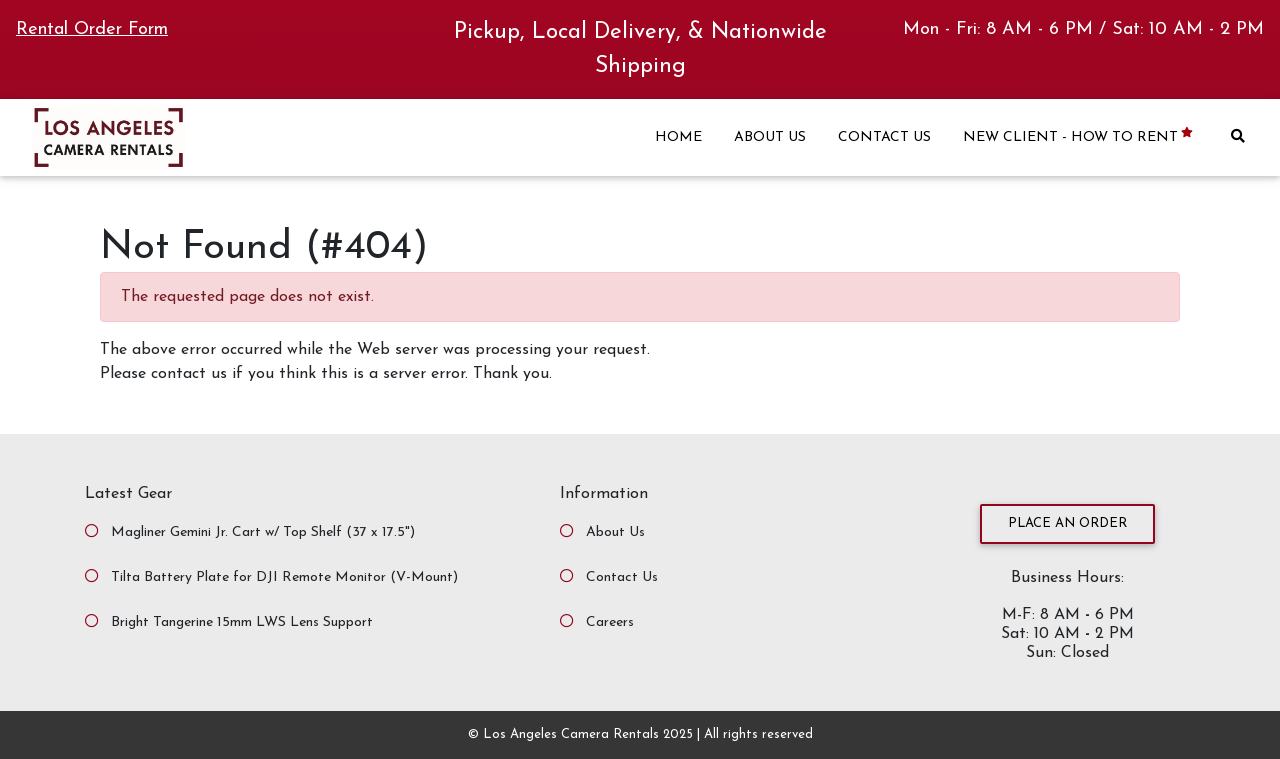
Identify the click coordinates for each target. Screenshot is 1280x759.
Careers (610, 622)
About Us (615, 532)
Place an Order (1067, 523)
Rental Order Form (92, 29)
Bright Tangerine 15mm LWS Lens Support (242, 622)
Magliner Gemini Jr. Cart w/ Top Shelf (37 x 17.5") (263, 532)
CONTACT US (884, 137)
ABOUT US (770, 137)
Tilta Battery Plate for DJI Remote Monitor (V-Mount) (284, 577)
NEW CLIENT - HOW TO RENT (1079, 136)
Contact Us (622, 577)
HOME (678, 137)
